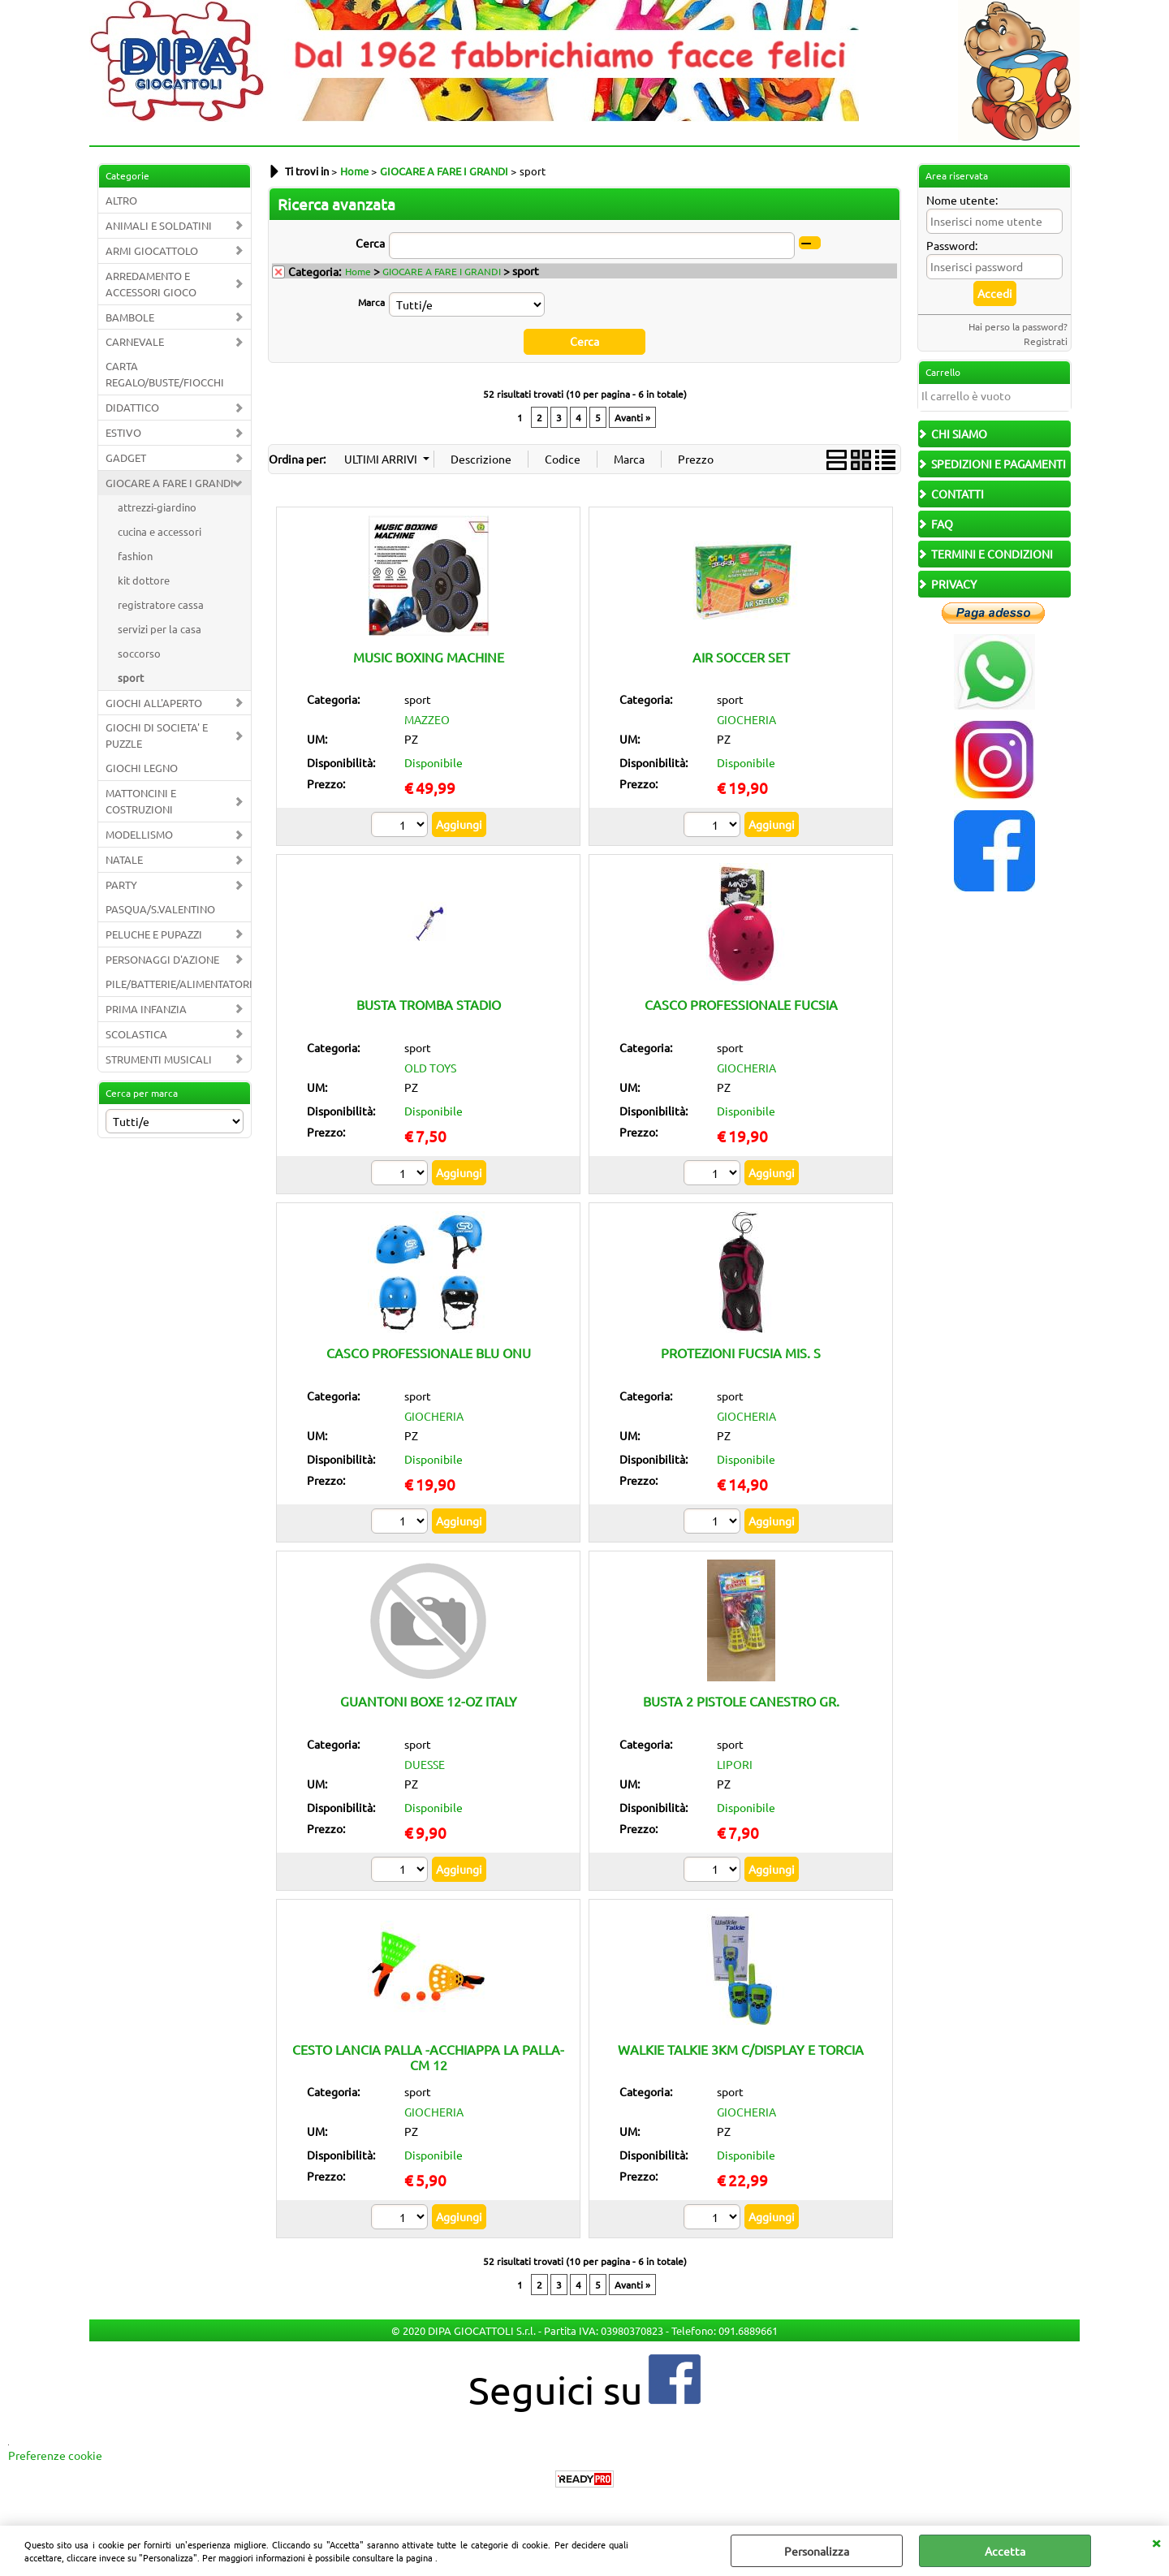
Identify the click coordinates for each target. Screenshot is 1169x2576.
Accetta (1005, 2551)
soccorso (139, 653)
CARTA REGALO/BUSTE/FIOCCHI (165, 374)
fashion (135, 556)
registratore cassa (161, 604)
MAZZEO (427, 719)
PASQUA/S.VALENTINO (160, 909)
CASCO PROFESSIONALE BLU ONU (428, 1352)
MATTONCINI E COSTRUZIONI (141, 801)
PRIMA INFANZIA (146, 1009)
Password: (951, 245)
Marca (371, 302)
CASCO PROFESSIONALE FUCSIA (741, 1004)
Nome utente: (962, 199)
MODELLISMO (139, 834)
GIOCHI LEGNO (142, 768)
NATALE (124, 859)
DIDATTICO (132, 407)
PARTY (121, 884)
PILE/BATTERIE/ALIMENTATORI (178, 983)
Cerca (370, 242)
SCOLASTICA (136, 1034)
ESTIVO (123, 432)
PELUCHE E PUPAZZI (154, 934)
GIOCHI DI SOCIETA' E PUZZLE (157, 735)
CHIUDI (1156, 2542)
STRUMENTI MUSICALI (159, 1059)
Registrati (1046, 340)
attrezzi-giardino (157, 507)
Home (358, 271)
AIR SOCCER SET (741, 656)
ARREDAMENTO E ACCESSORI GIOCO (151, 284)
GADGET (126, 457)
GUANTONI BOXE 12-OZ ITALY (428, 1701)
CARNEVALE (135, 341)
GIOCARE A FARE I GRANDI (170, 483)
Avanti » (632, 416)
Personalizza (816, 2551)
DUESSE (424, 1763)
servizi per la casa (159, 629)
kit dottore (144, 580)
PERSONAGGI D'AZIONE (162, 959)
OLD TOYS (430, 1067)
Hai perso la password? (1018, 326)
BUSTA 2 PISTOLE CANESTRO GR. (741, 1701)
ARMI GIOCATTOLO (152, 250)
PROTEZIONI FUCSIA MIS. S (741, 1352)
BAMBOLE (130, 317)
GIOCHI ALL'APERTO (154, 703)
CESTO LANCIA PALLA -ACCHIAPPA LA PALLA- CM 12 (428, 2056)
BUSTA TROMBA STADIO (428, 1004)
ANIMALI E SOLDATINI (159, 225)
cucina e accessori (159, 531)
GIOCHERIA (746, 719)
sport (131, 677)
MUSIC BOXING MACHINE (428, 656)
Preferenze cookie (55, 2455)
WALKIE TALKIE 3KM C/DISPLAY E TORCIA (741, 2048)
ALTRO (121, 200)
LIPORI (735, 1763)
